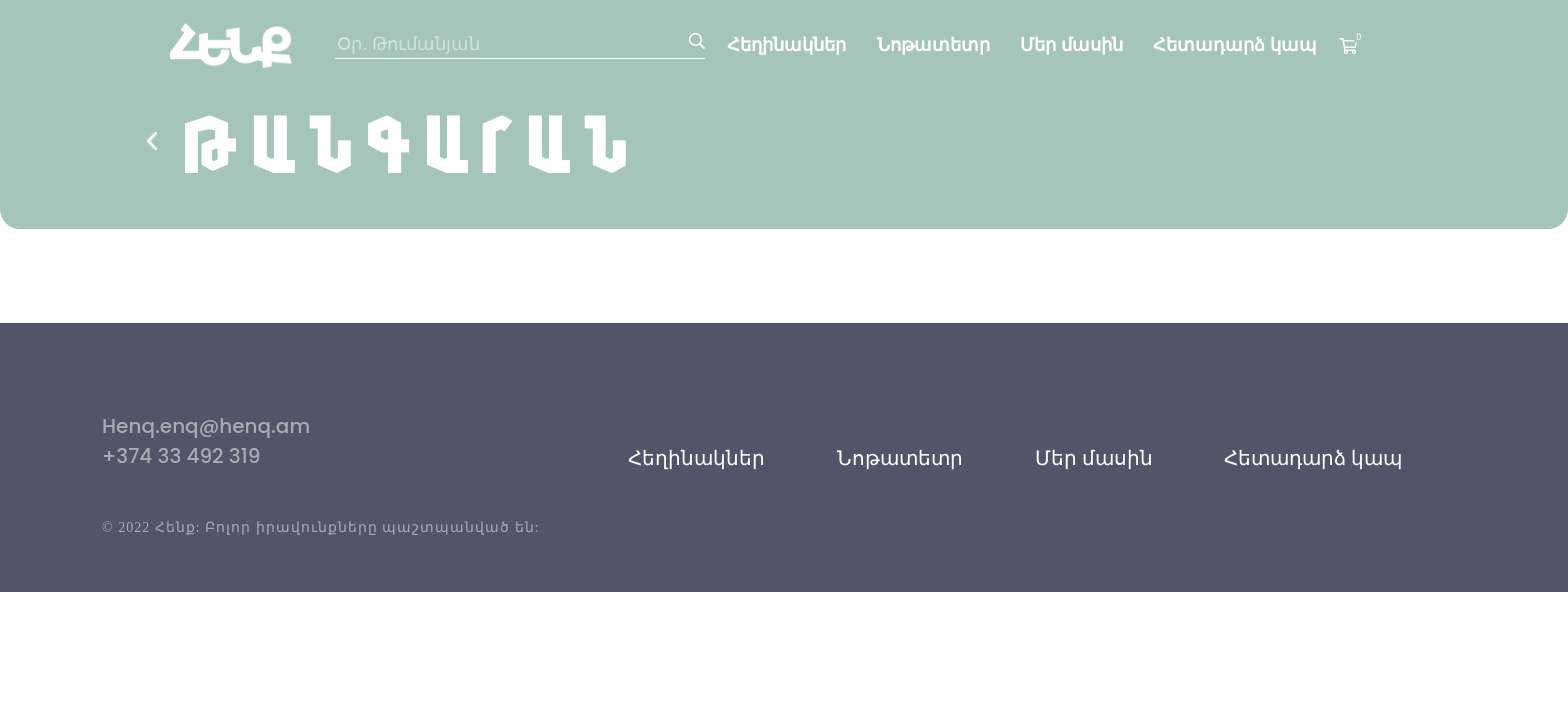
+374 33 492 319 (181, 456)
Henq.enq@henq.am (206, 426)
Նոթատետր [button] (900, 458)
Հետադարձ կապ (1235, 45)
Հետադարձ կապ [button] (1313, 458)
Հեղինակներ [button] (696, 458)
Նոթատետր (933, 45)
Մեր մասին (1071, 45)
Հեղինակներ (786, 45)
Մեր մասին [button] (1094, 458)
